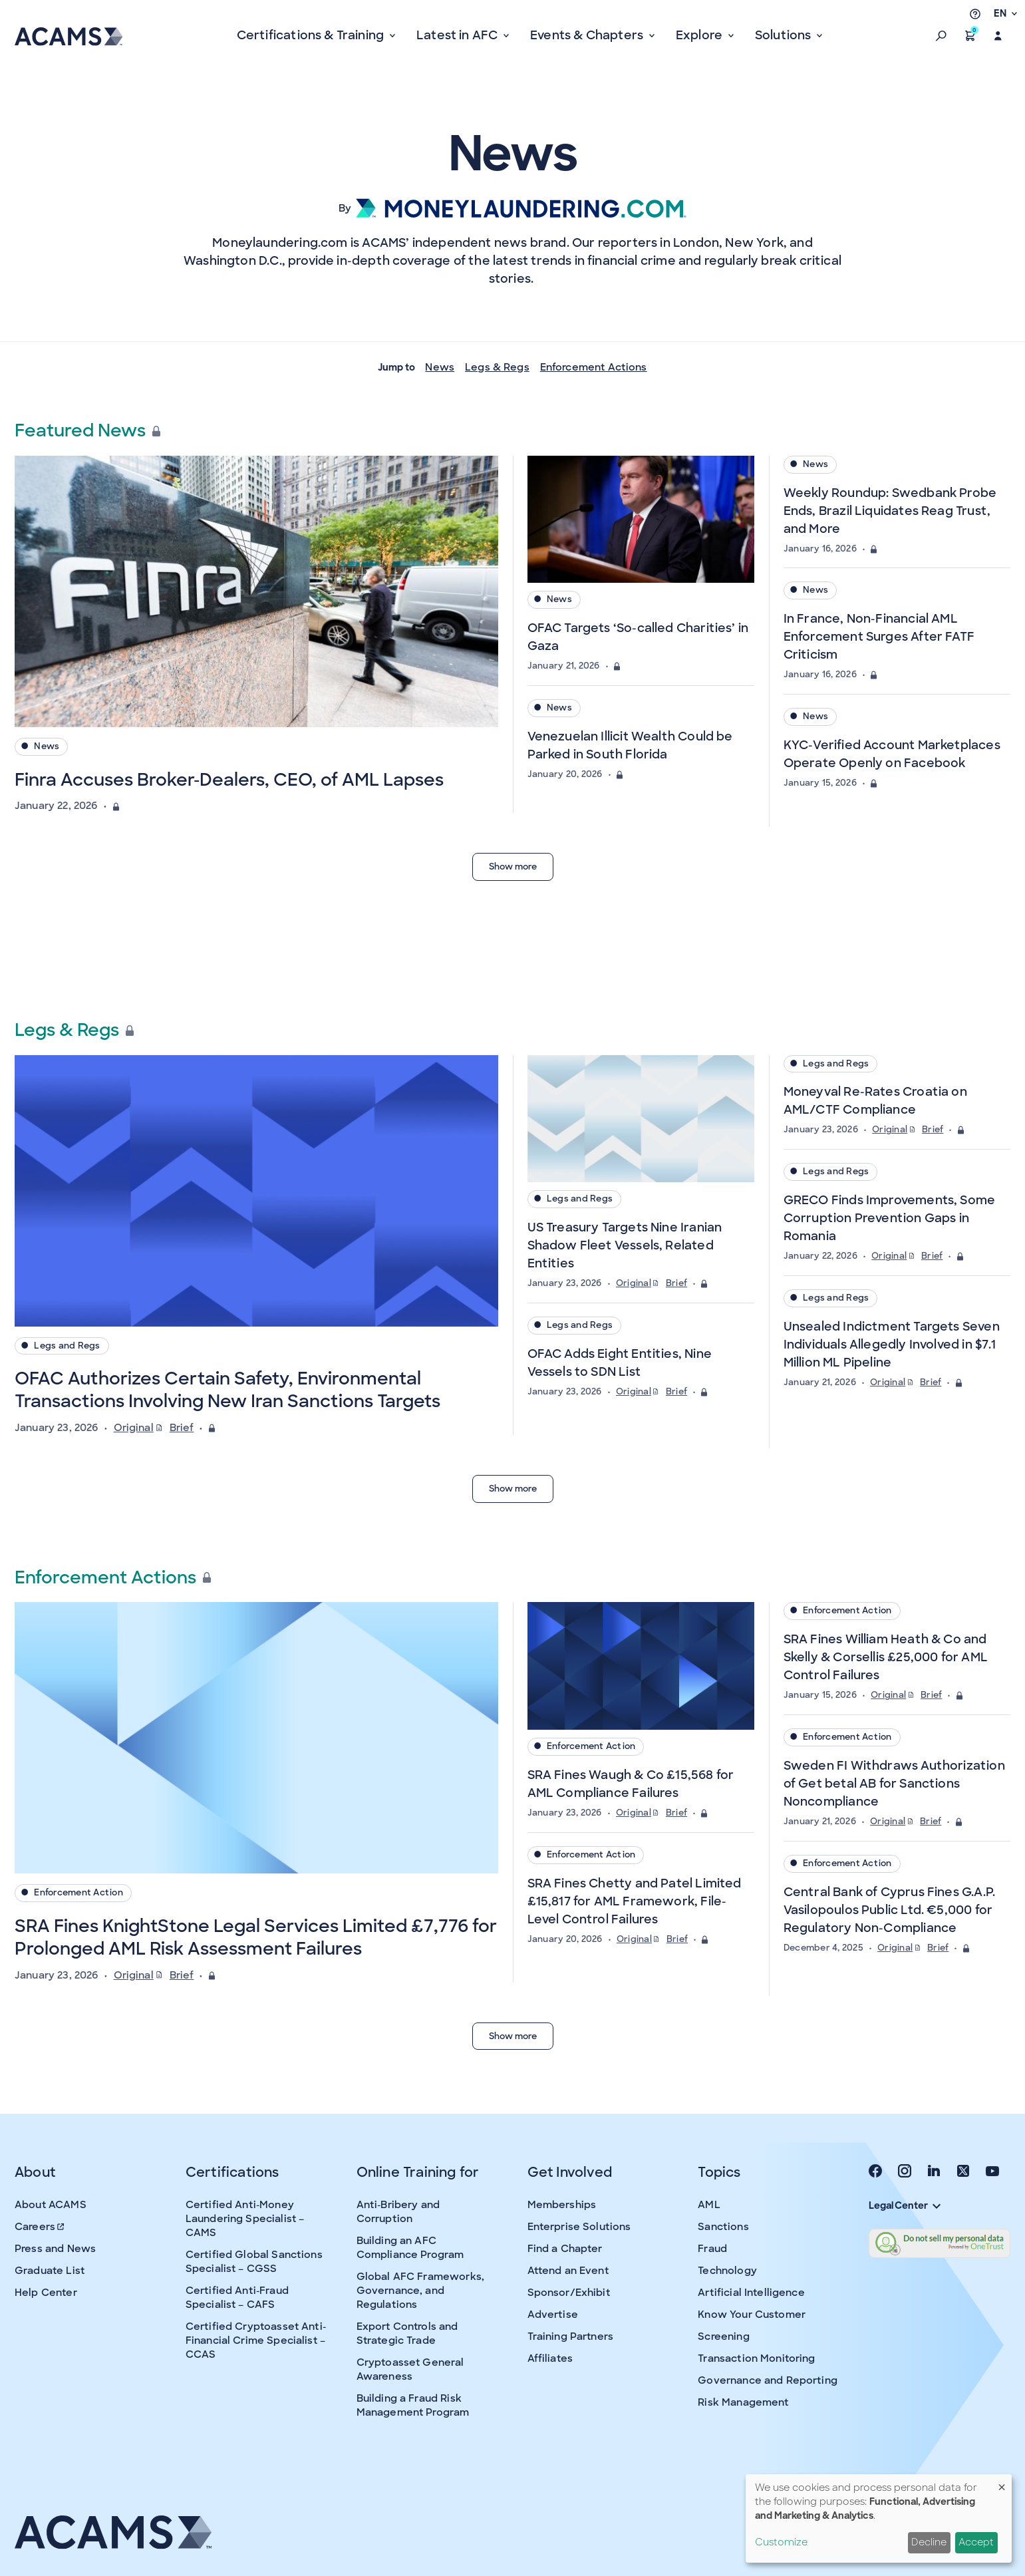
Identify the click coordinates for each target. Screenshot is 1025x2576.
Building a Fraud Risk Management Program (413, 2405)
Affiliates (550, 2358)
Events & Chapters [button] (588, 35)
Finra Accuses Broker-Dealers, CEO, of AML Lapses (229, 779)
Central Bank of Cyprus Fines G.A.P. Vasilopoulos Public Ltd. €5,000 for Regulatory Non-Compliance (889, 1910)
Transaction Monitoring (756, 2358)
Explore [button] (700, 35)
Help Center (46, 2292)
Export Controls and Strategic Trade (407, 2333)
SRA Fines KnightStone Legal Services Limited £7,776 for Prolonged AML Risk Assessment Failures (256, 1937)
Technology (727, 2270)
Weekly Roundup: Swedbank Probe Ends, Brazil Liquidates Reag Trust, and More (890, 511)
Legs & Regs (497, 367)
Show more (513, 866)
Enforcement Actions (593, 367)
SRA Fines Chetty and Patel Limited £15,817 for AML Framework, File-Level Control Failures (634, 1901)
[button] (941, 36)
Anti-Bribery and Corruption (398, 2211)
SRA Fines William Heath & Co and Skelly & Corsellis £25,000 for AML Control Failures (886, 1657)
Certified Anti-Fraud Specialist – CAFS (237, 2297)
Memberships (562, 2204)
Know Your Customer (751, 2314)
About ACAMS (50, 2204)
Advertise (552, 2314)
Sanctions (723, 2226)
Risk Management (743, 2402)
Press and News (55, 2248)
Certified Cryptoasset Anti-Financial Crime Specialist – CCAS (256, 2340)
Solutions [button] (784, 35)
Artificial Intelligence (751, 2292)
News (439, 367)
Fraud (712, 2248)
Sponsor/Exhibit (568, 2292)
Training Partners (570, 2336)
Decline (929, 2542)
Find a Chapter (565, 2248)
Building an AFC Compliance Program (410, 2247)
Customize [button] (781, 2542)
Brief (182, 1427)
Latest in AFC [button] (458, 35)
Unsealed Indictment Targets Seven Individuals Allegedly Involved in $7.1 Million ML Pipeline (892, 1344)
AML (709, 2204)
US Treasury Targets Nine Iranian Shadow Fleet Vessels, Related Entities (624, 1245)
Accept (976, 2542)
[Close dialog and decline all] (1002, 2482)
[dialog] (879, 2518)
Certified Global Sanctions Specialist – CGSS (254, 2261)
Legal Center (905, 2205)
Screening (723, 2336)
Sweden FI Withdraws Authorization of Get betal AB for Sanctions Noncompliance (894, 1784)
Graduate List (49, 2270)
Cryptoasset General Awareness (410, 2369)
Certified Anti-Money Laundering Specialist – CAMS (245, 2218)
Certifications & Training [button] (312, 35)
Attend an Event (568, 2270)
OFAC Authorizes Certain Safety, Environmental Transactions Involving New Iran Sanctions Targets (227, 1389)
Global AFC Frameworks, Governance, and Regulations (420, 2290)
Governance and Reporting (767, 2380)
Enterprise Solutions (579, 2226)
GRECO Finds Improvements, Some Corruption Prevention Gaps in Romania (889, 1218)
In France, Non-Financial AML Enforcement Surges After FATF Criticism (879, 637)
